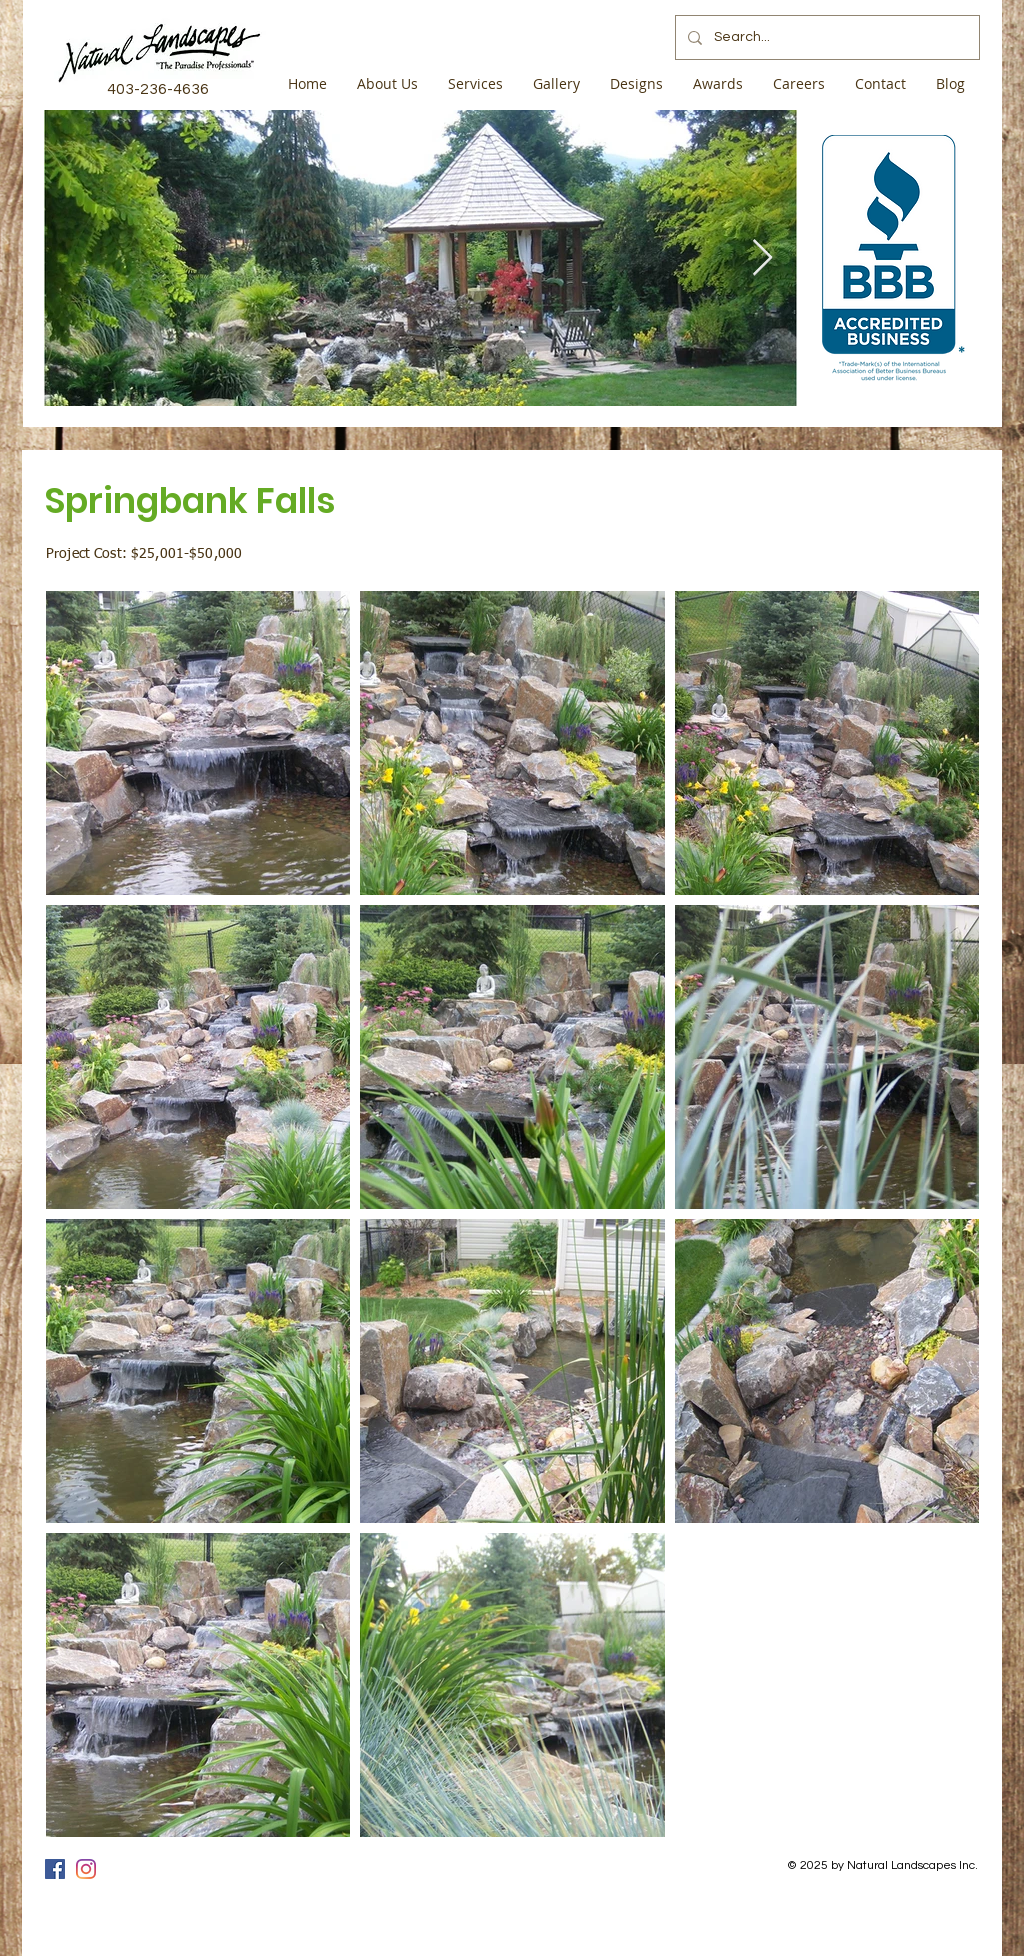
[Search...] (825, 37)
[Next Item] (762, 258)
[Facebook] (55, 1869)
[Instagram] (86, 1869)
